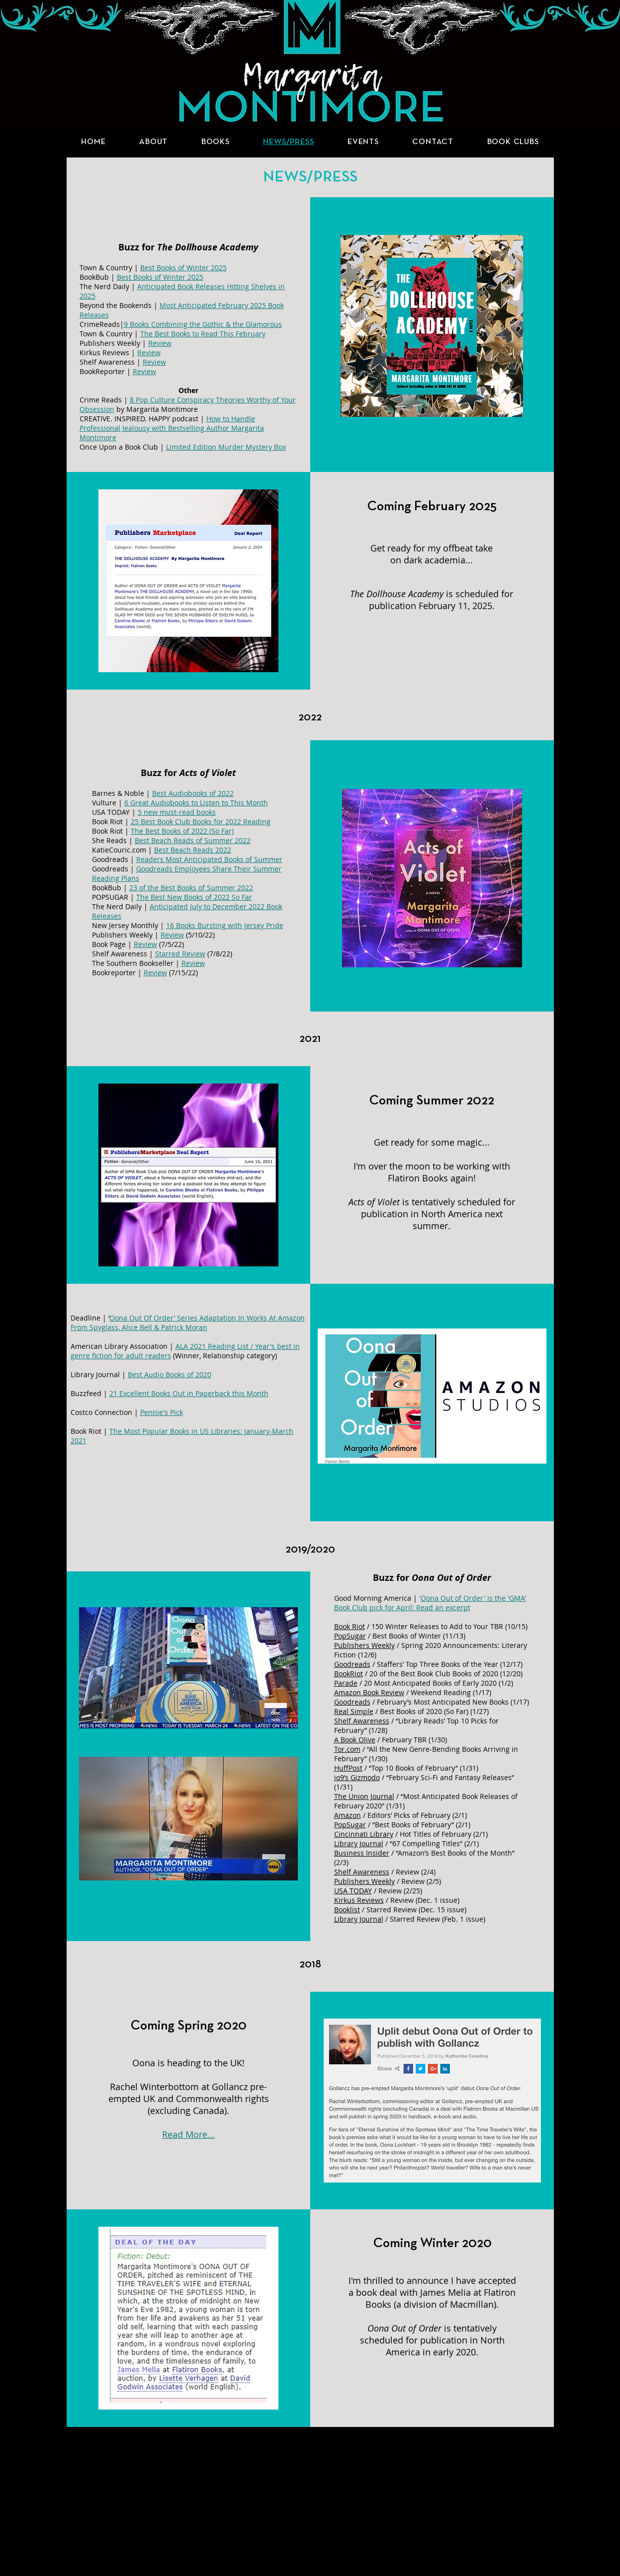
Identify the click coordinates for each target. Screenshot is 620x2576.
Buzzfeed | (90, 1393)
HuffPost (348, 1768)
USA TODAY (353, 1890)
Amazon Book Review (369, 1692)
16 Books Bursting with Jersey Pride (224, 925)
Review (145, 944)
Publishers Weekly (364, 1645)
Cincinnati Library (363, 1834)
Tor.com (347, 1749)
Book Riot (349, 1626)
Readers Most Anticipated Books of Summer (209, 859)
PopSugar (350, 1635)
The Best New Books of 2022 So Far (194, 897)
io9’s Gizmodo (357, 1777)
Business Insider (361, 1853)
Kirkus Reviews (359, 1900)
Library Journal (358, 1843)
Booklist (347, 1909)
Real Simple (353, 1711)
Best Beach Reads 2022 (192, 850)
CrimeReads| (102, 324)
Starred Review (180, 953)
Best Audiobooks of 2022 (193, 793)
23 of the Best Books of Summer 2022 (191, 887)
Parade (345, 1683)
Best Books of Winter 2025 (183, 267)
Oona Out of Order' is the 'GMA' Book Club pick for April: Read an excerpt (430, 1602)
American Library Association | (123, 1346)
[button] (215, 142)
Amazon (347, 1815)
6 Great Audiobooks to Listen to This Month (196, 802)
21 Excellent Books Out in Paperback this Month (188, 1393)
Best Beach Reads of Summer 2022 (193, 840)
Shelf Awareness (361, 1720)
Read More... (188, 2134)
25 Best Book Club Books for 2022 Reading (200, 821)
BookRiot (348, 1673)
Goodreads (352, 1664)
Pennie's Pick (161, 1412)
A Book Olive (354, 1739)
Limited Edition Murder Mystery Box (226, 447)
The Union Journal (364, 1796)
